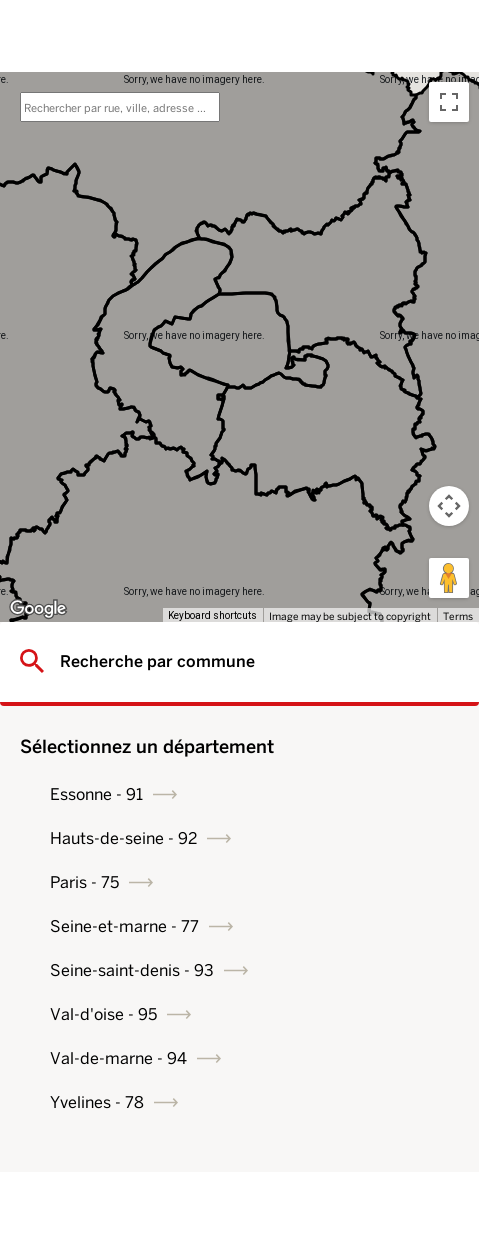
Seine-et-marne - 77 (124, 926)
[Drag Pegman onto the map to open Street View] (449, 578)
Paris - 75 (84, 882)
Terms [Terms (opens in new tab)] (458, 616)
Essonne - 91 (96, 794)
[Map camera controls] (449, 506)
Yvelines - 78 (97, 1102)
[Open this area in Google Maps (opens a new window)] (38, 609)
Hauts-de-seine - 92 (123, 838)
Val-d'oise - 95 (103, 1014)
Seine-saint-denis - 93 (132, 970)
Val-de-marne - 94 (118, 1058)
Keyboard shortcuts (212, 615)
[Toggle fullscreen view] (449, 102)
